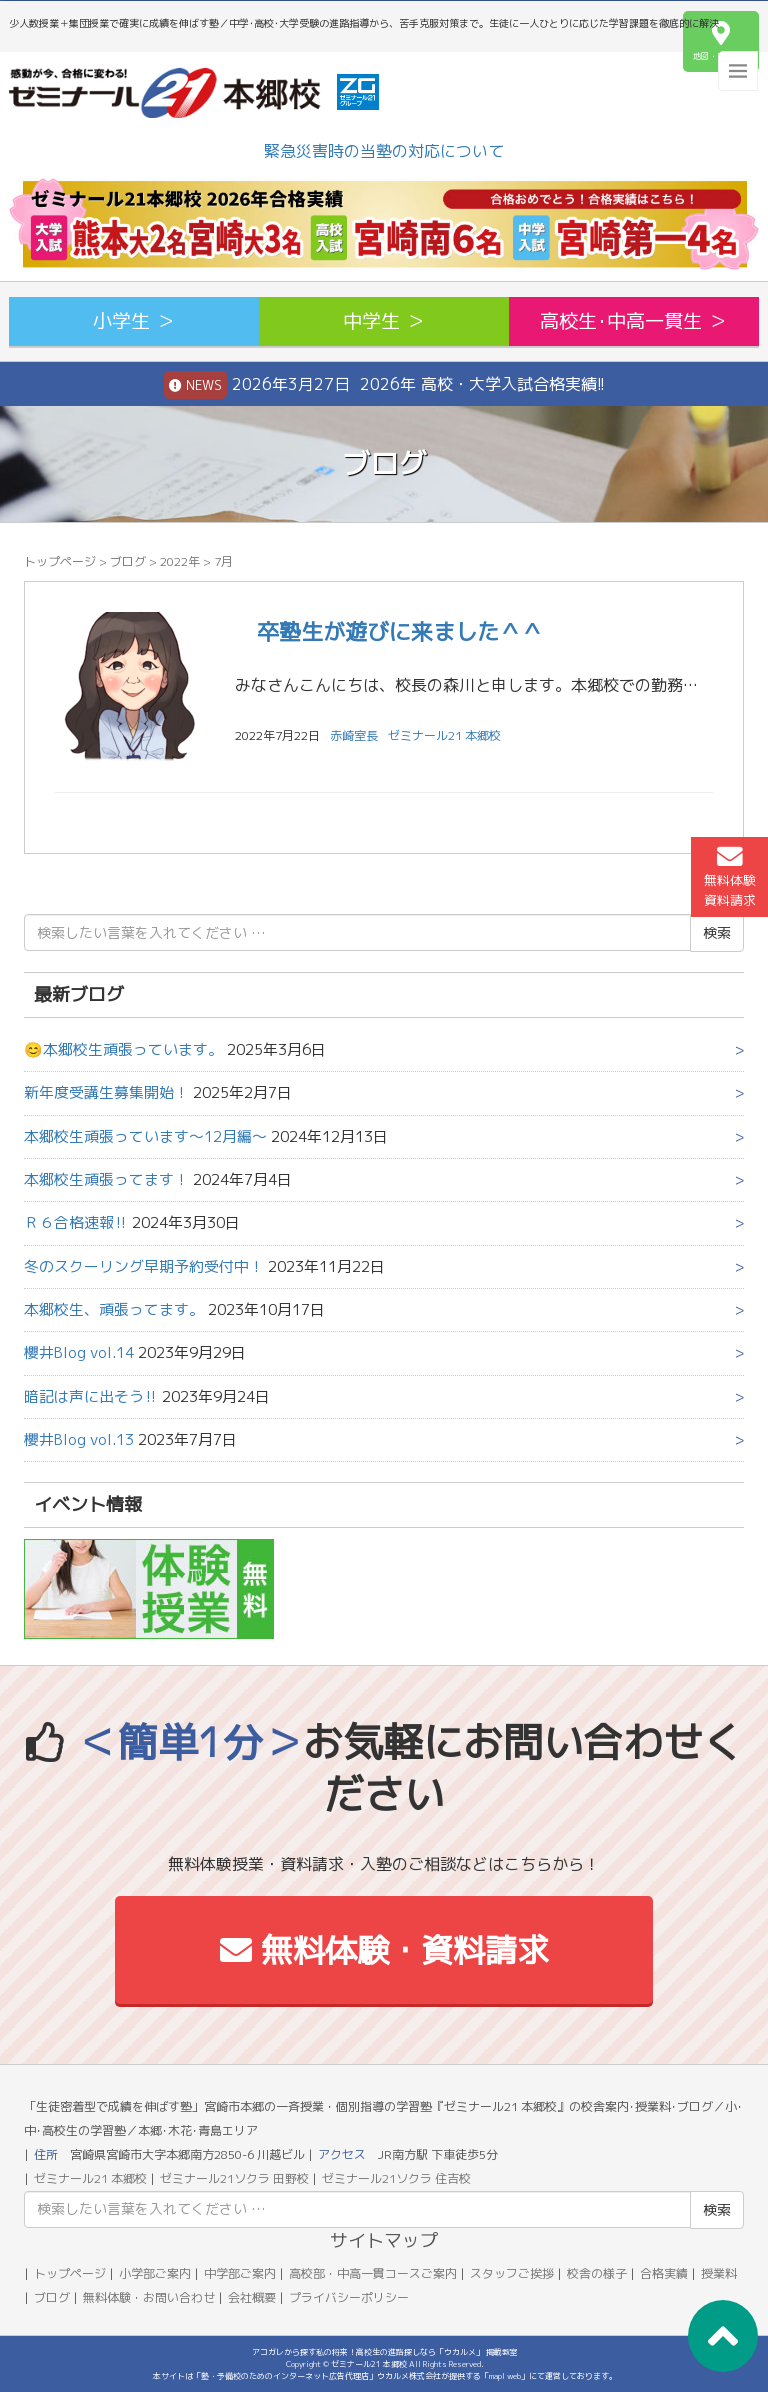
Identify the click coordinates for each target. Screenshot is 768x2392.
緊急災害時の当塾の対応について (384, 151)
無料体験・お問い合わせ (149, 2297)
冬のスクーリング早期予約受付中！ (144, 1266)
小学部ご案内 (155, 2273)
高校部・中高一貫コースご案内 (373, 2273)
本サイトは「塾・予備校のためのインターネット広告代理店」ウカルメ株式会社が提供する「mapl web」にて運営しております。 (385, 2376)
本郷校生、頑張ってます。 (114, 1309)
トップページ (60, 561)
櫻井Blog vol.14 (79, 1352)
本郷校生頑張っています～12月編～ (145, 1136)
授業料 (719, 2273)
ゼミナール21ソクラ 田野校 (234, 2178)
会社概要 (252, 2297)
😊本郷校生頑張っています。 (123, 1049)
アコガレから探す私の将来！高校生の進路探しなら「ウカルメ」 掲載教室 (385, 2352)
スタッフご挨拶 (512, 2273)
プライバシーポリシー (349, 2297)
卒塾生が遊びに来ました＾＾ (389, 631)
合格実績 (664, 2273)
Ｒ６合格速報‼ (76, 1222)
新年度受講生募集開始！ (106, 1092)
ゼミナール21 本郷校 (444, 735)
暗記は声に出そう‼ (91, 1396)
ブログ (128, 561)
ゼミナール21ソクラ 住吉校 (396, 2178)
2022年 (180, 561)
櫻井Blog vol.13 (79, 1439)
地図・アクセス (721, 41)
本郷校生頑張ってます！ (106, 1179)
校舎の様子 (597, 2273)
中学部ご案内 (240, 2273)
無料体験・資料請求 (384, 1950)
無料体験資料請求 (730, 876)
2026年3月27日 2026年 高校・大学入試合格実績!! (384, 385)
